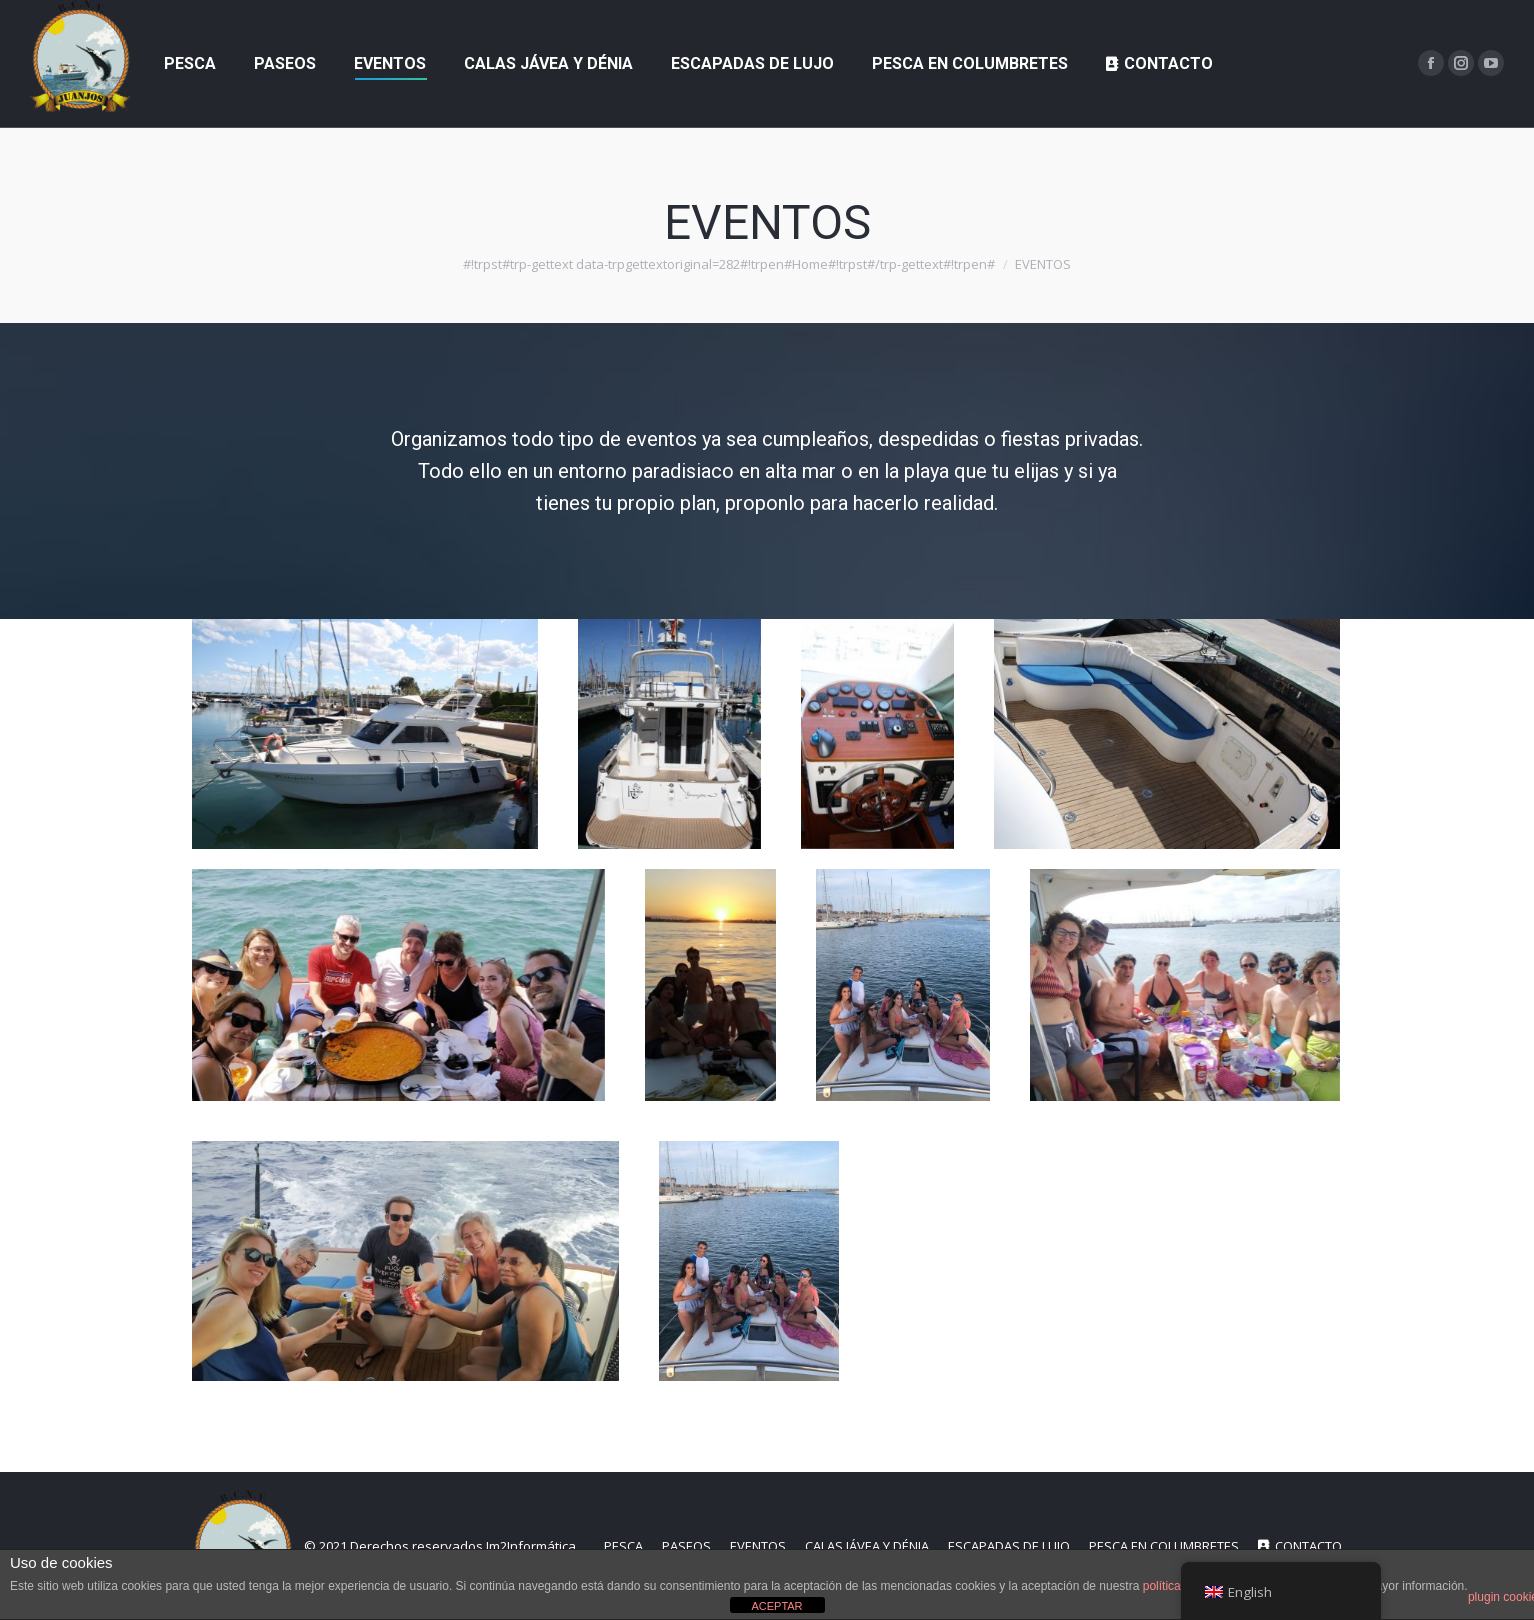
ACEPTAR (776, 1606)
